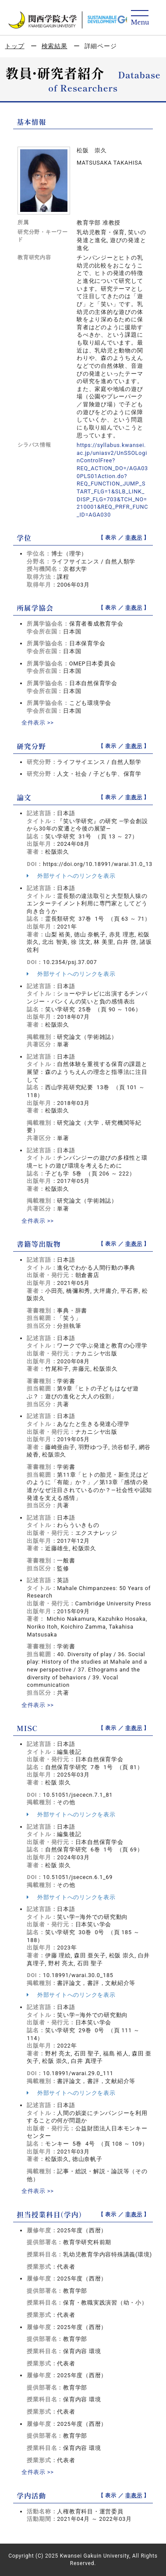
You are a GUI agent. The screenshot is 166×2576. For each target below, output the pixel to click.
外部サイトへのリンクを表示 (71, 876)
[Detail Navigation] (140, 18)
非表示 (133, 538)
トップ (14, 45)
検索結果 (54, 45)
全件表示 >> (37, 722)
